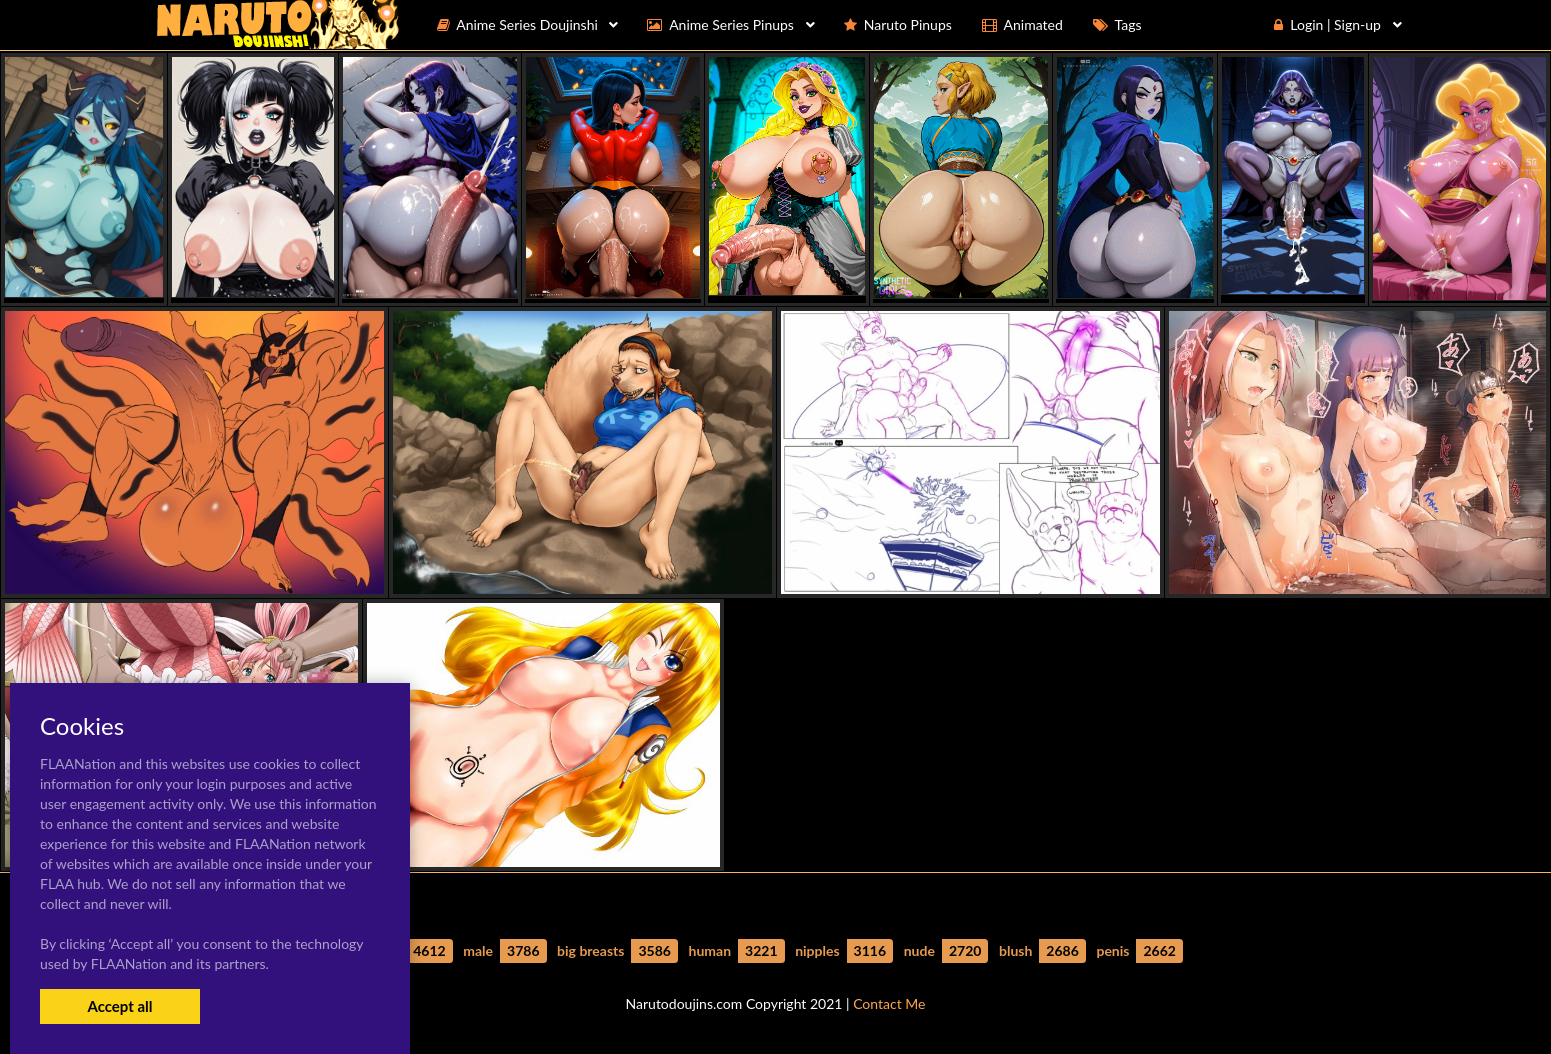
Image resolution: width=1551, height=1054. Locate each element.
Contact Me (889, 1003)
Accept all (119, 1006)
